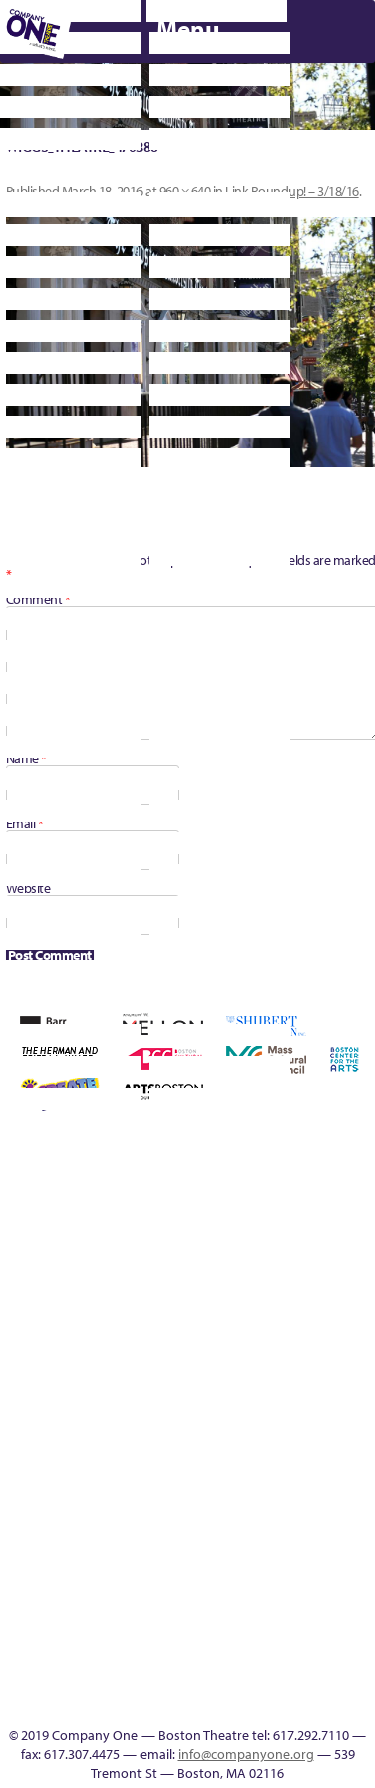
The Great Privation (9, 1486)
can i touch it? (67, 1246)
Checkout (125, 1246)
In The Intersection (110, 1678)
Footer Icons (241, 1486)
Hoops (9, 1366)
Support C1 (270, 1414)
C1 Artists (81, 1702)
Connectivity (154, 1246)
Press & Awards (126, 1181)
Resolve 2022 (38, 1414)
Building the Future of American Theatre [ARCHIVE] (9, 1222)
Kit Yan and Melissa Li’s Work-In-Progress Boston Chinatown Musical (67, 1318)
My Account (212, 1366)
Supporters (227, 1702)
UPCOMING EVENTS (110, 1582)
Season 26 (154, 1414)
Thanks (169, 1702)
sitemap (212, 1486)
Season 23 (96, 1414)
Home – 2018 (328, 1246)
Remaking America (328, 1366)
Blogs (110, 1630)
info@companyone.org (246, 1754)
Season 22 (67, 1414)
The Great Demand (357, 1414)
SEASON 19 (140, 1702)
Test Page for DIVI (299, 1414)
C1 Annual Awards (276, 1149)
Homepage (357, 1246)
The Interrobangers (38, 1486)
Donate (183, 1246)
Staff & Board (241, 1414)
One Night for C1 (270, 1366)
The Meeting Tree (96, 1486)
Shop (212, 1414)
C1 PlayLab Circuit (111, 1534)
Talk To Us (357, 1486)
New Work (241, 1366)
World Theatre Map (110, 1606)
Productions (328, 1486)
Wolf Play (125, 1486)
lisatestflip (125, 1366)
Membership (154, 1366)
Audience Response (111, 1654)
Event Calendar (299, 1486)
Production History (299, 1366)
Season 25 (125, 1414)
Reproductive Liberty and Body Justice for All (357, 1342)
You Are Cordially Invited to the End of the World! (183, 1462)
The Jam (67, 1486)
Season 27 (183, 1414)
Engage (111, 1510)
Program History (110, 1558)
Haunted (299, 1246)
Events (111, 1702)
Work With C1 (154, 1486)
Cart (96, 1246)
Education (212, 1246)
